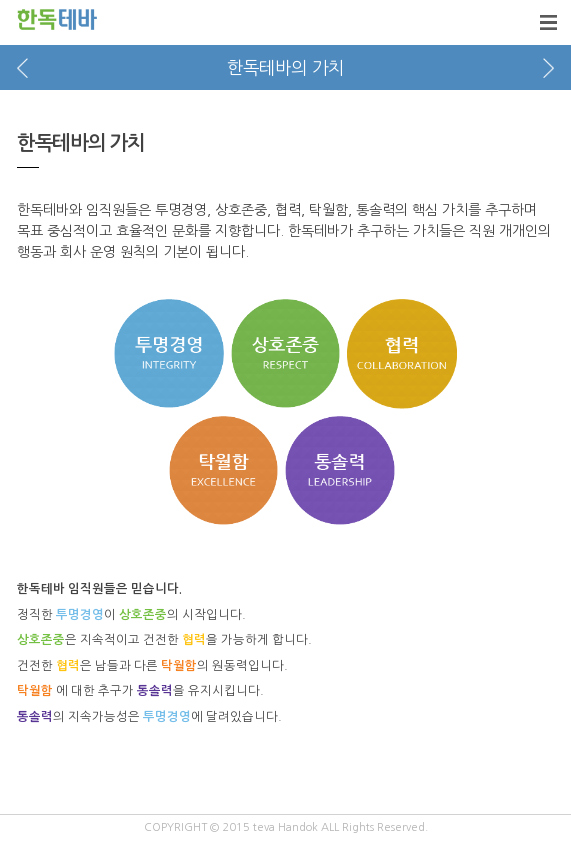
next (548, 67)
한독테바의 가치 (285, 68)
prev (22, 67)
